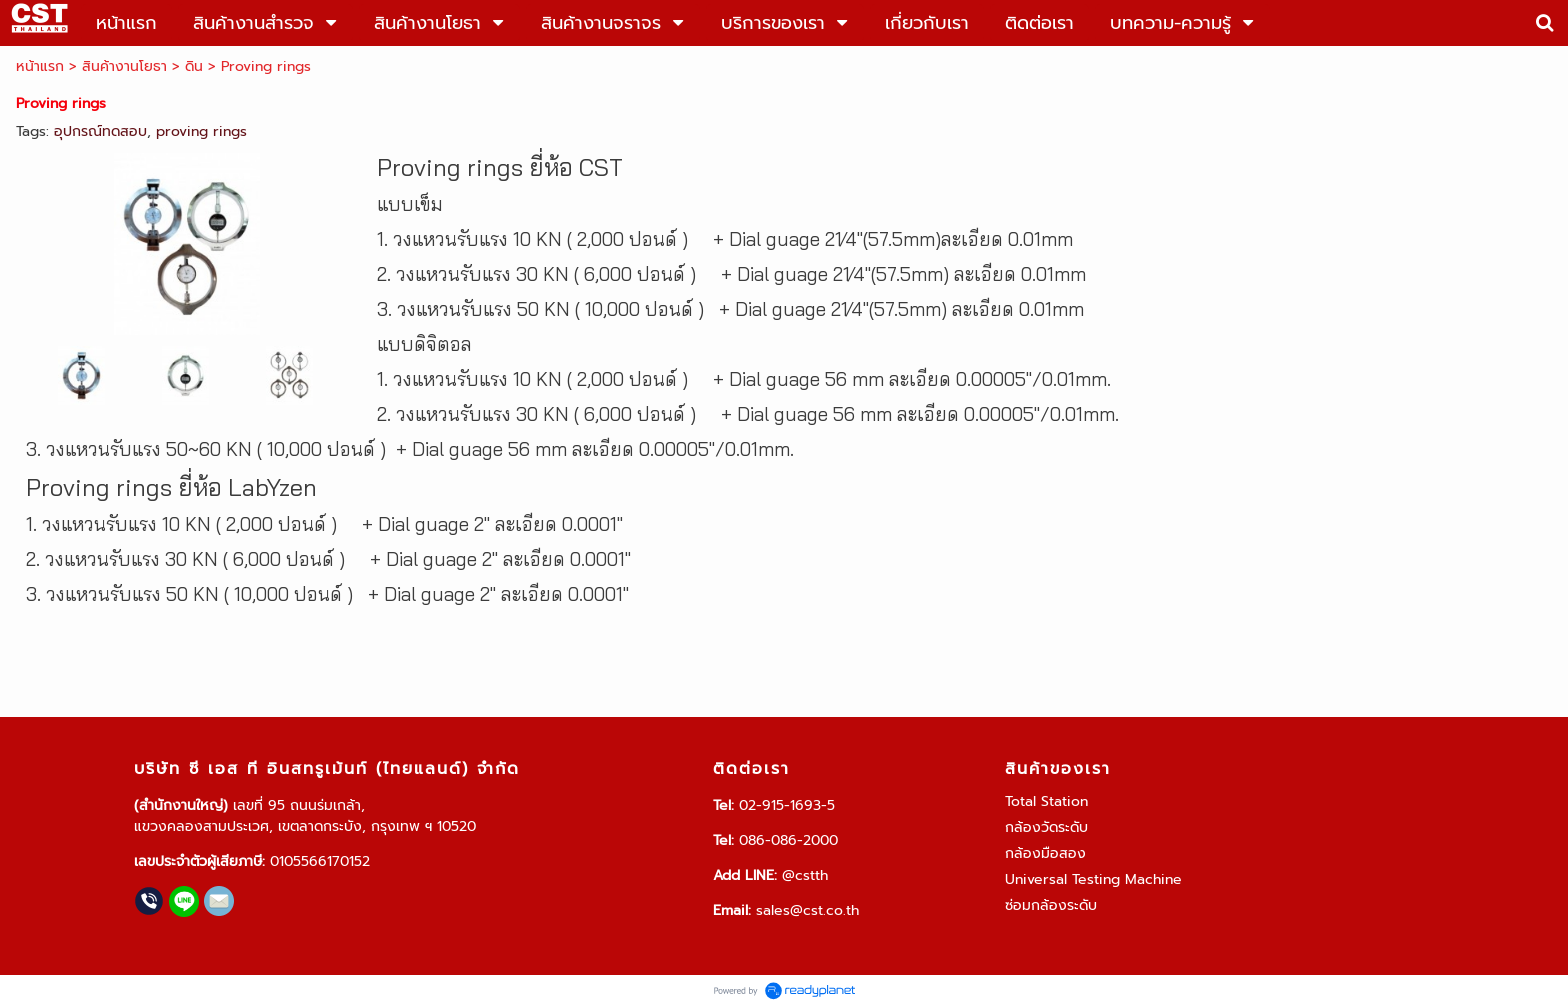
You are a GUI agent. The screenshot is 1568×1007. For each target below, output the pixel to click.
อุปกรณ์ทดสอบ (100, 131)
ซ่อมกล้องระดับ (1051, 905)
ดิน (194, 66)
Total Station (1046, 801)
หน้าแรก (40, 66)
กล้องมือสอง (1045, 853)
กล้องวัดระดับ (1046, 827)
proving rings (201, 131)
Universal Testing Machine (1093, 879)
